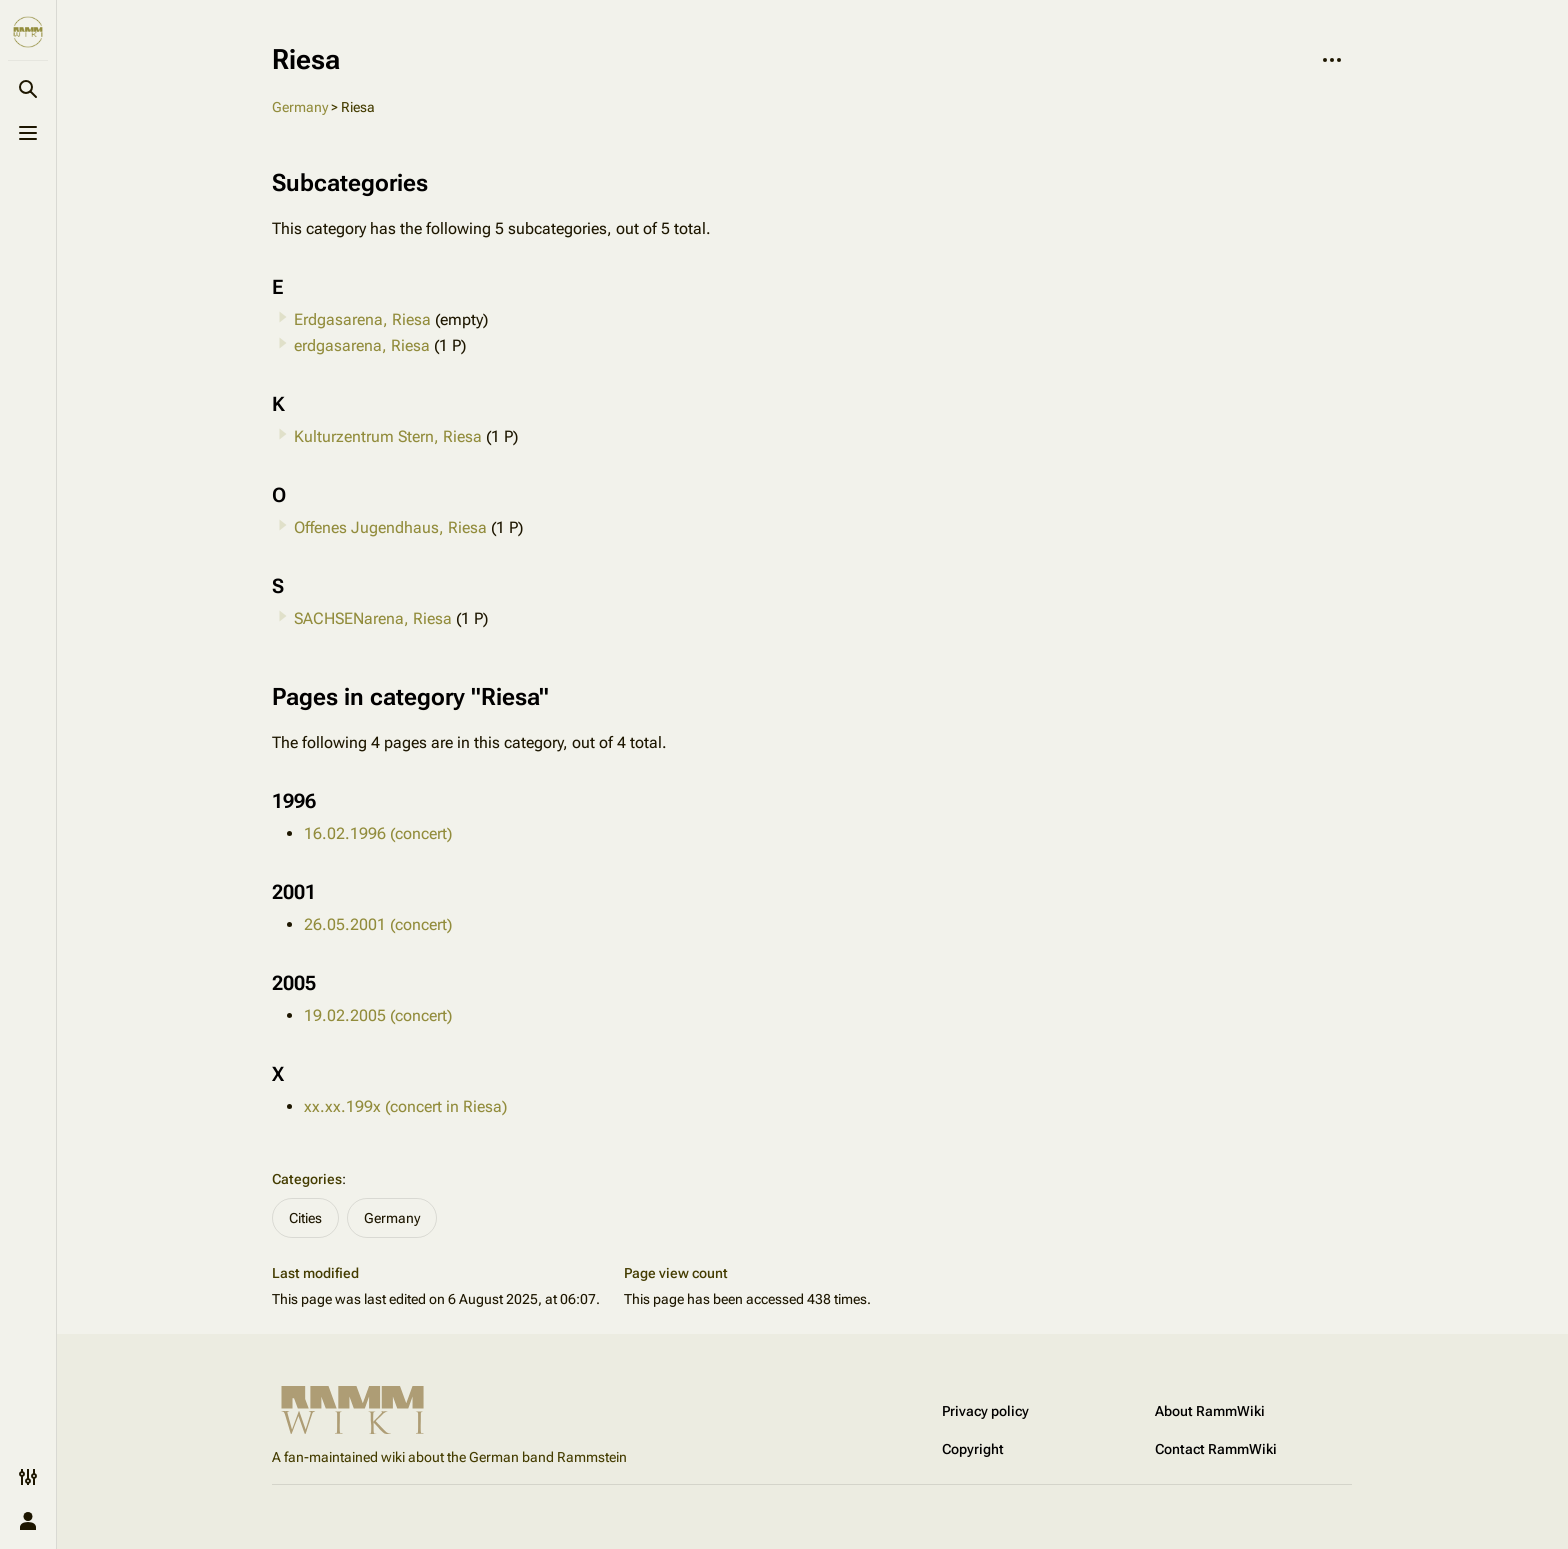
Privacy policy (985, 1411)
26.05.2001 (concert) (378, 924)
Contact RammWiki (1216, 1449)
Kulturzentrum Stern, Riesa (388, 436)
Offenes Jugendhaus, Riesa (390, 527)
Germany (300, 107)
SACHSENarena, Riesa (373, 618)
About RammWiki (1210, 1411)
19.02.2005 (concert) (378, 1015)
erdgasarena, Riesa (362, 345)
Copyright (973, 1449)
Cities (305, 1218)
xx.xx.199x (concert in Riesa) (405, 1106)
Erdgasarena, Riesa (362, 319)
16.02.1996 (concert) (378, 833)
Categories (307, 1179)
